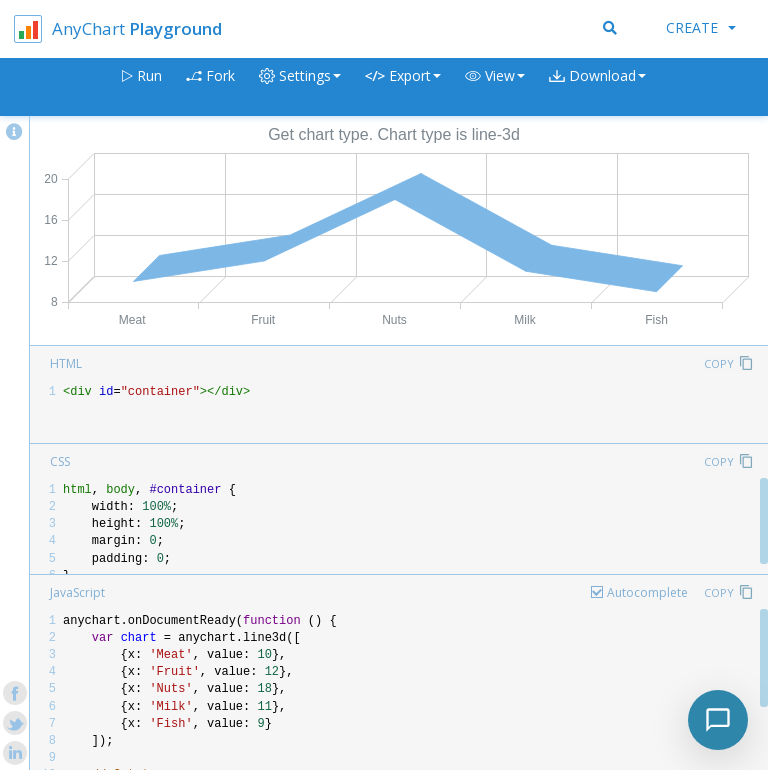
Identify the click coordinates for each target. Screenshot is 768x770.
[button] (495, 87)
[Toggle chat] (718, 720)
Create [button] (701, 27)
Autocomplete (647, 592)
